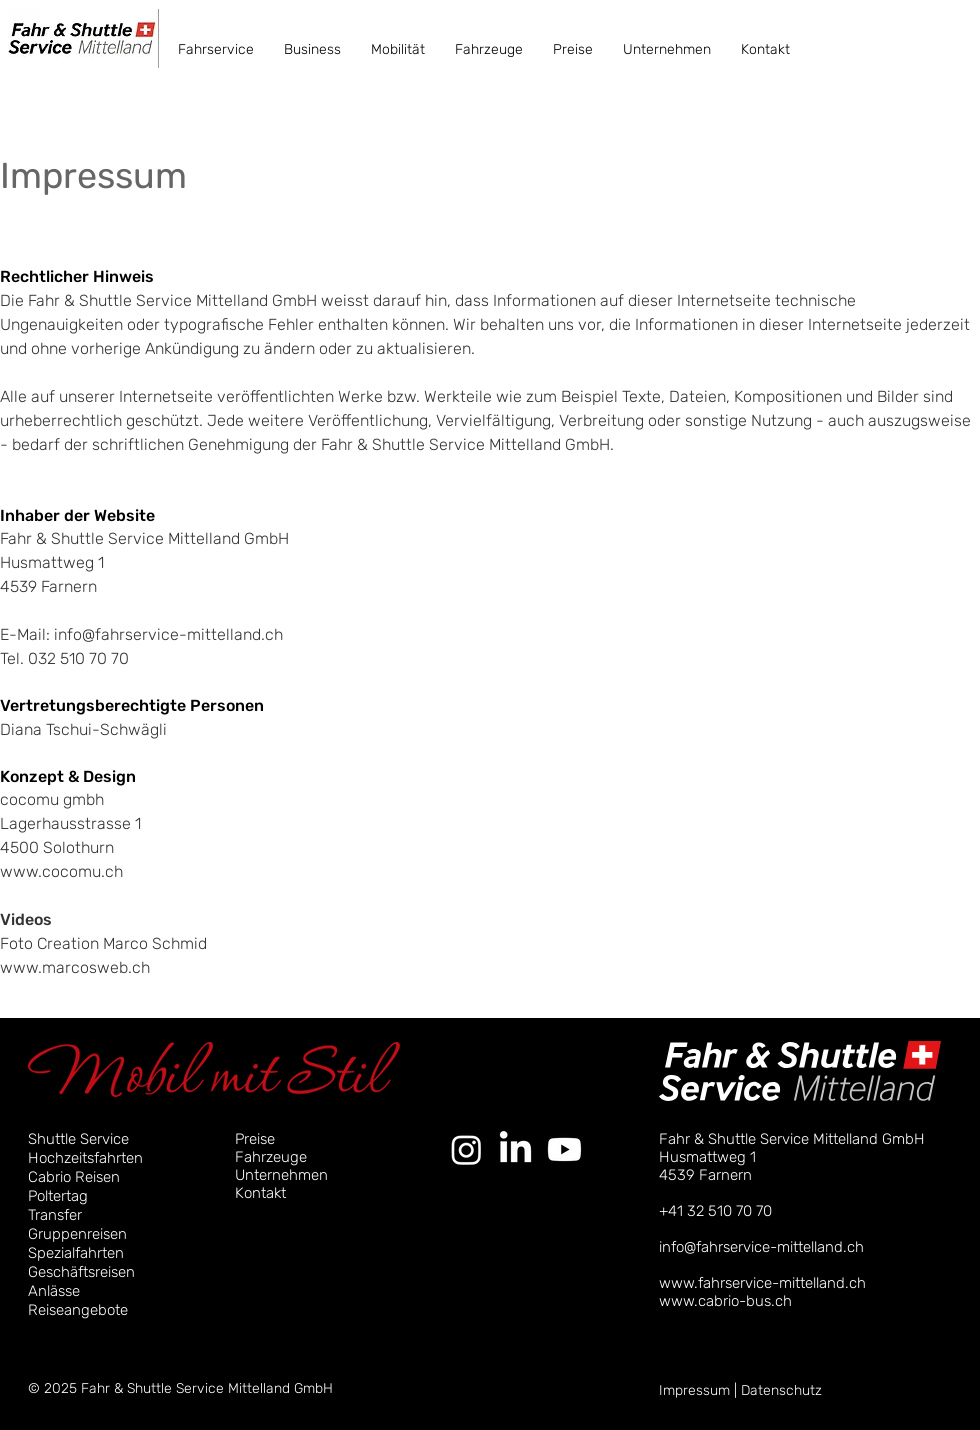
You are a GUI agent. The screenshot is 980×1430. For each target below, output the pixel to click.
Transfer (55, 1215)
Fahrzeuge (271, 1157)
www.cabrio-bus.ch (725, 1301)
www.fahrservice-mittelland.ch (762, 1283)
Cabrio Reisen (74, 1177)
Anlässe (54, 1291)
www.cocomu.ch (61, 871)
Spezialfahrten (76, 1253)
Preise (255, 1139)
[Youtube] (564, 1149)
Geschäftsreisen (81, 1272)
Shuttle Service (78, 1139)
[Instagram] (466, 1149)
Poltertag (58, 1196)
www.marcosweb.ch (75, 967)
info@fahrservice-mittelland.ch (168, 634)
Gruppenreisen (77, 1234)
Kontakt (260, 1193)
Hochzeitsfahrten (85, 1158)
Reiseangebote (78, 1310)
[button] (216, 49)
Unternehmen (281, 1175)
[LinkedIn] (515, 1149)
